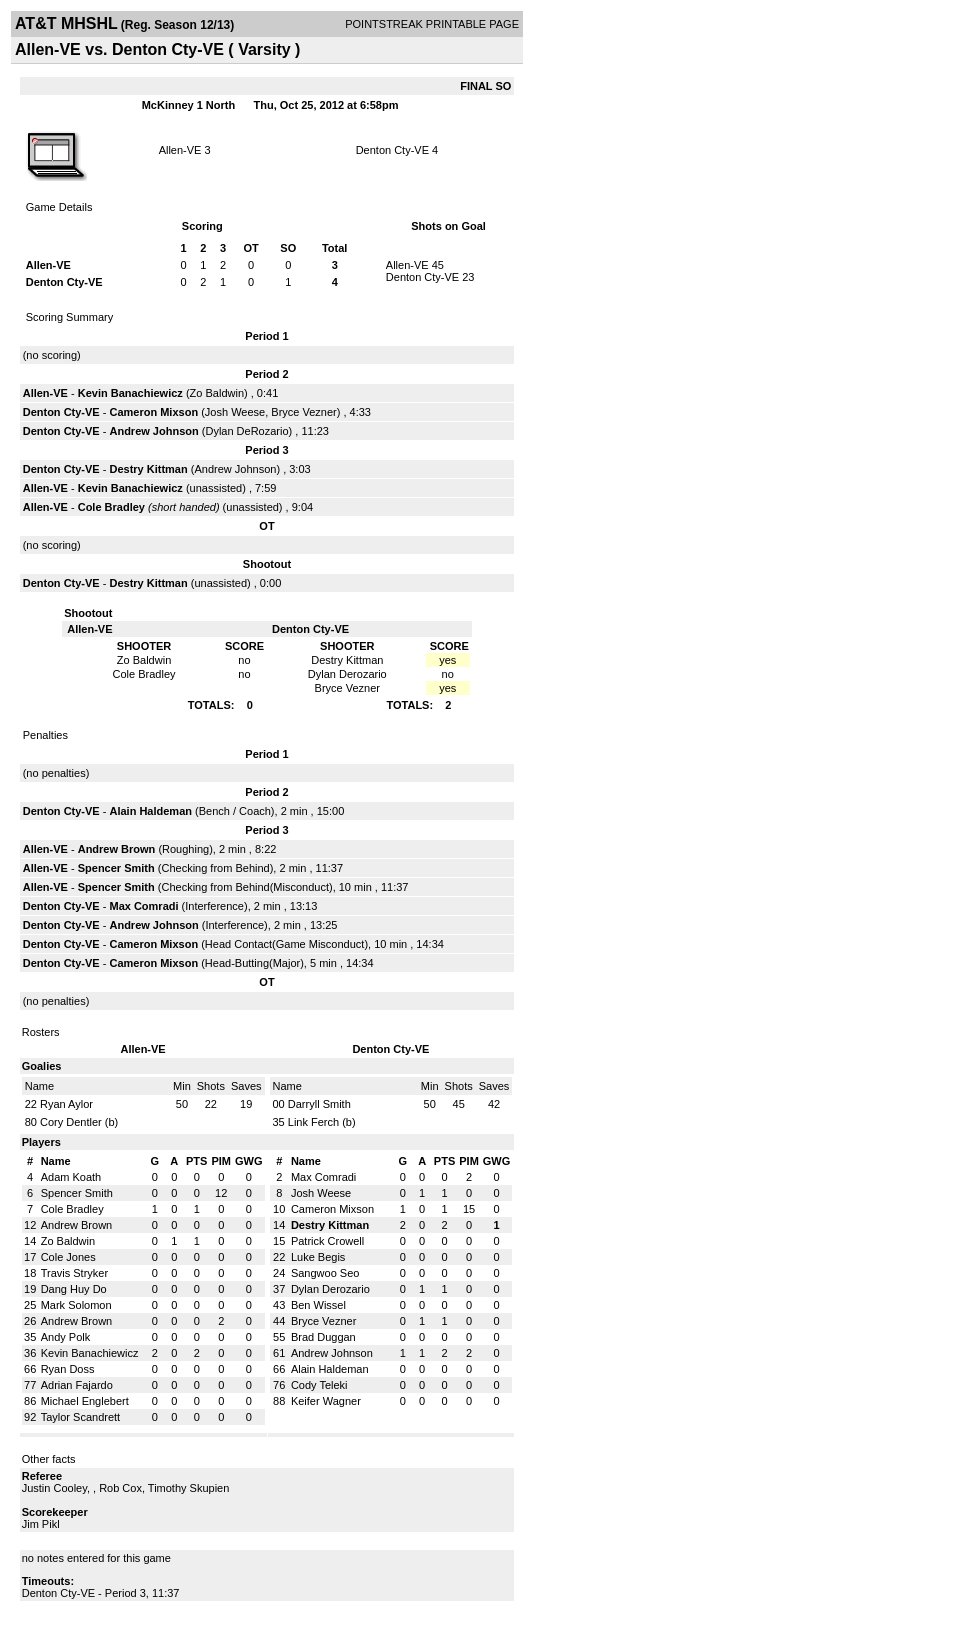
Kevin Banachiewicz (130, 393)
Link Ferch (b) (322, 1122)
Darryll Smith (319, 1104)
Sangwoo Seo (325, 1273)
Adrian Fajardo (77, 1385)
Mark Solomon (76, 1305)
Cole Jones (68, 1257)
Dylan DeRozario (246, 431)
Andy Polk (66, 1337)
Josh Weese (235, 412)
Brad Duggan (323, 1337)
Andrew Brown (117, 849)
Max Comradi (143, 906)
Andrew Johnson (153, 431)
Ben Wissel (318, 1305)
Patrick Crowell (327, 1241)
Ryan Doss (68, 1369)
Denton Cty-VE (392, 150)
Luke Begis (318, 1257)
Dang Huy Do (74, 1289)
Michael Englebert (85, 1401)
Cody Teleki (319, 1385)
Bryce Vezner (303, 412)
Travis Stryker (74, 1273)
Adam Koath (71, 1177)
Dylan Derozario (330, 1289)
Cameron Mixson (153, 412)
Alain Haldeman (150, 811)
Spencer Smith (116, 868)
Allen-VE (180, 150)
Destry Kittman (148, 469)
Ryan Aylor (66, 1104)
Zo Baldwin (217, 393)
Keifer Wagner (326, 1401)
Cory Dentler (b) (79, 1122)
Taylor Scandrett (80, 1417)
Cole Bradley (111, 507)
